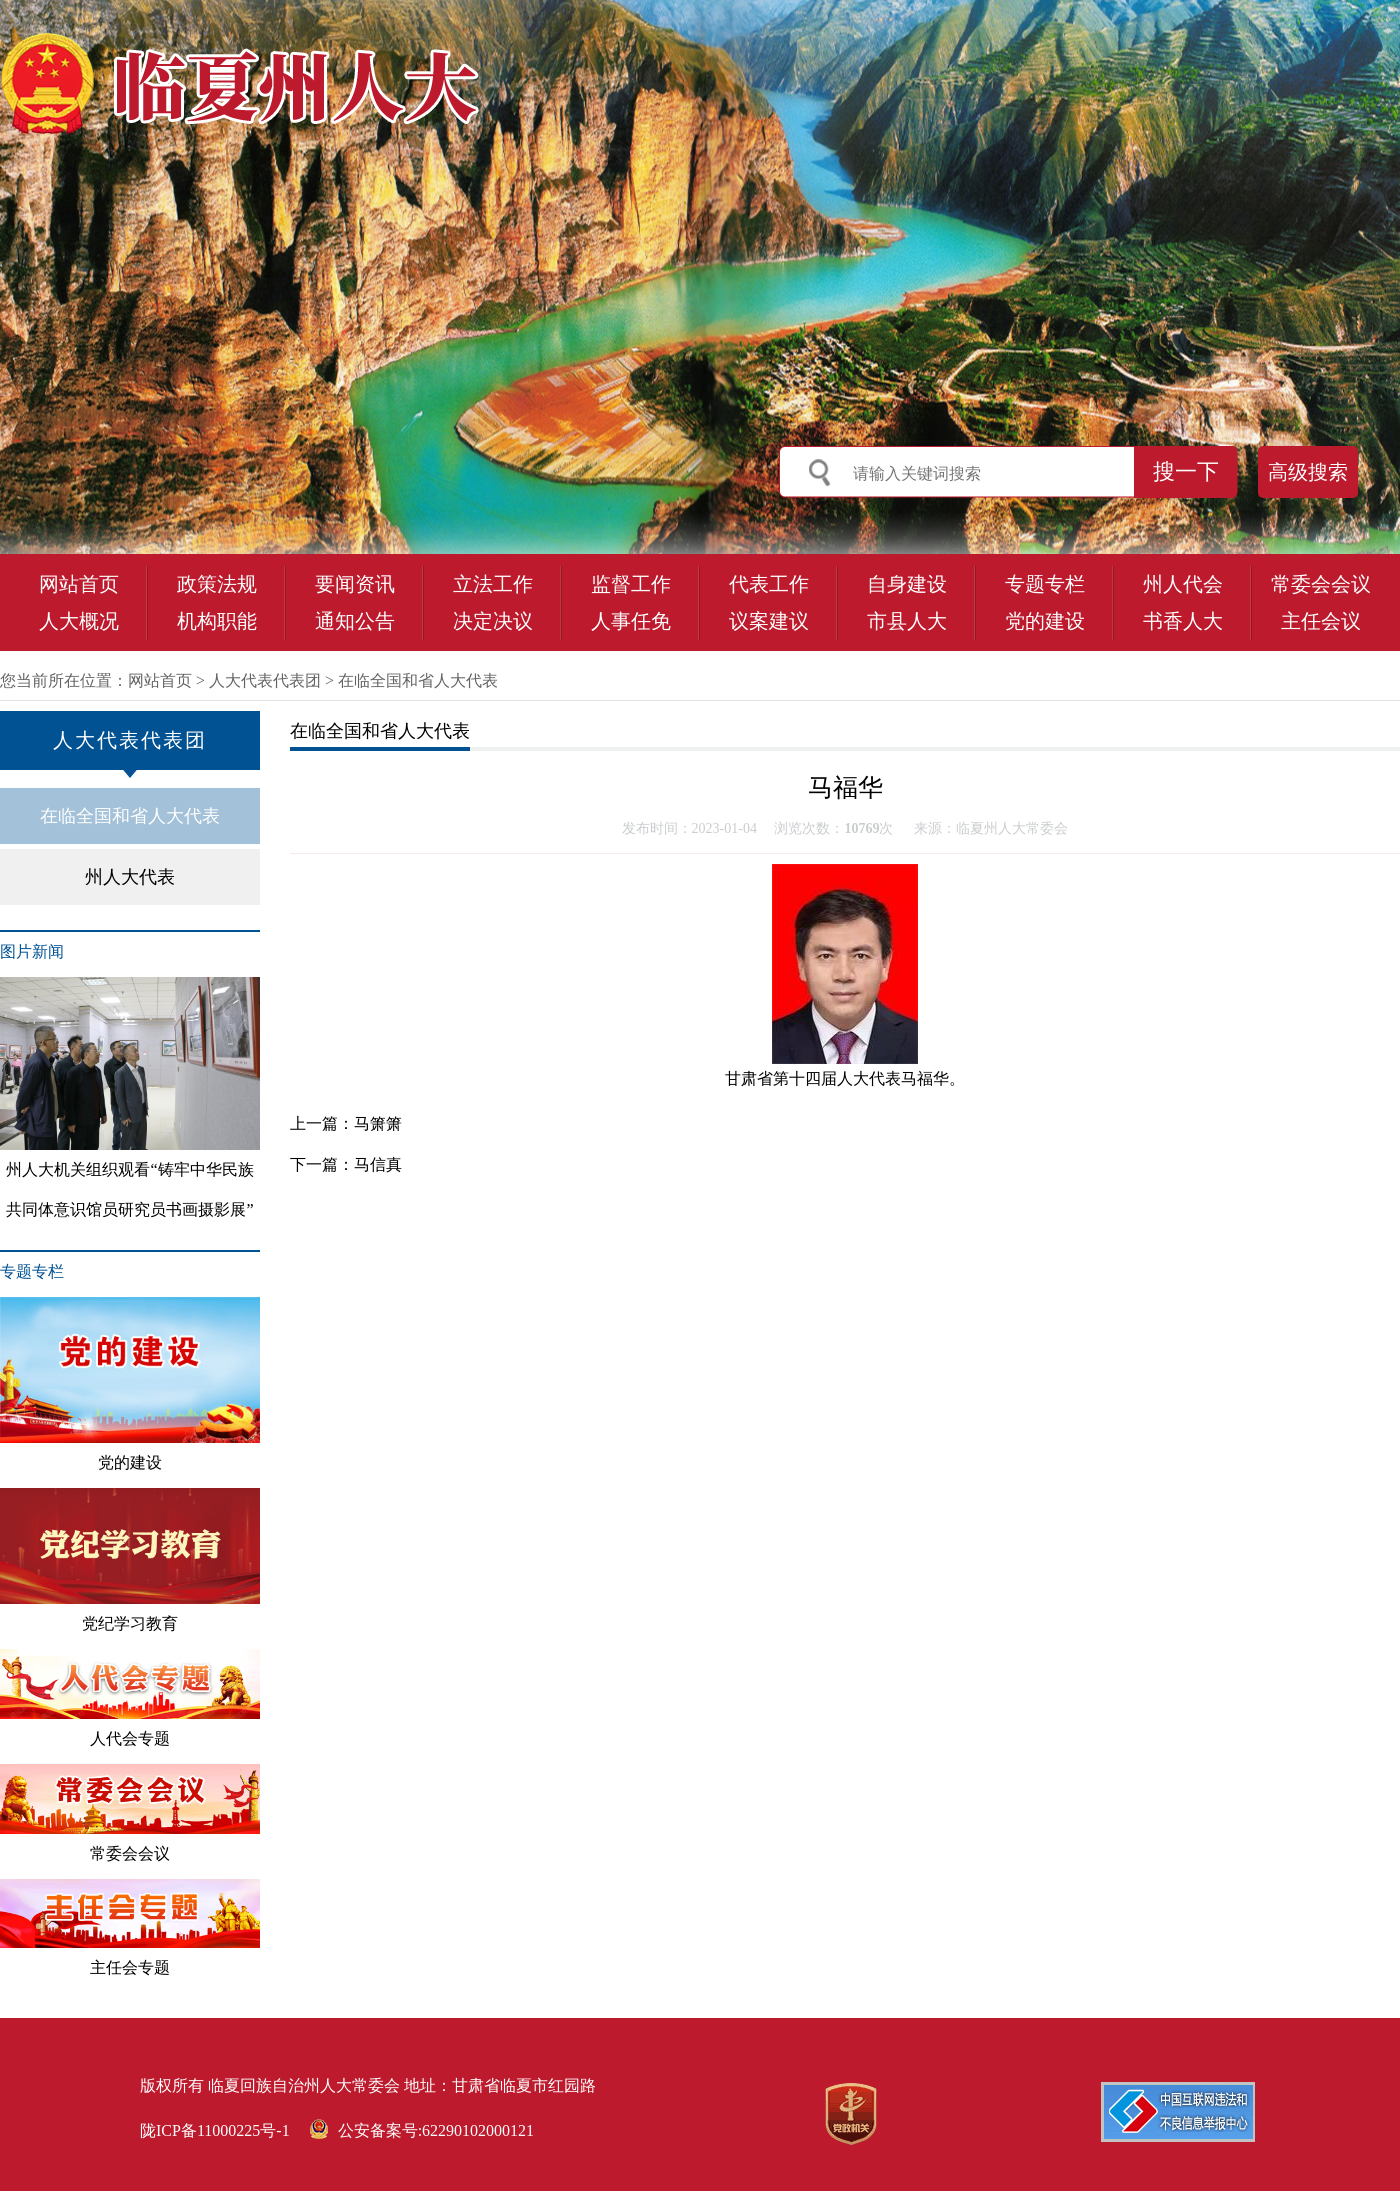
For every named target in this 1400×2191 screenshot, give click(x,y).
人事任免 (631, 621)
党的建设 (1045, 621)
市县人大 (907, 621)
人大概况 (79, 621)
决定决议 (493, 621)
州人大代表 (130, 877)
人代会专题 (130, 1698)
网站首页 (79, 584)
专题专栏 (1045, 584)
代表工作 (769, 584)
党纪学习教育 (130, 1560)
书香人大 (1183, 621)
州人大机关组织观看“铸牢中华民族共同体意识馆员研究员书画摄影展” (130, 1097)
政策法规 (217, 584)
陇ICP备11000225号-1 (215, 2130)
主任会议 (1321, 621)
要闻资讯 (355, 584)
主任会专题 (130, 1928)
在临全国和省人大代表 (418, 680)
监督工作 (631, 584)
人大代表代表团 (265, 680)
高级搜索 (1308, 472)
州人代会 (1183, 584)
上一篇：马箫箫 (346, 1123)
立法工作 (493, 584)
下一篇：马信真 (346, 1164)
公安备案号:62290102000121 (422, 2130)
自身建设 (907, 584)
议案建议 (769, 621)
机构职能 (217, 621)
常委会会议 (1321, 584)
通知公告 (355, 621)
